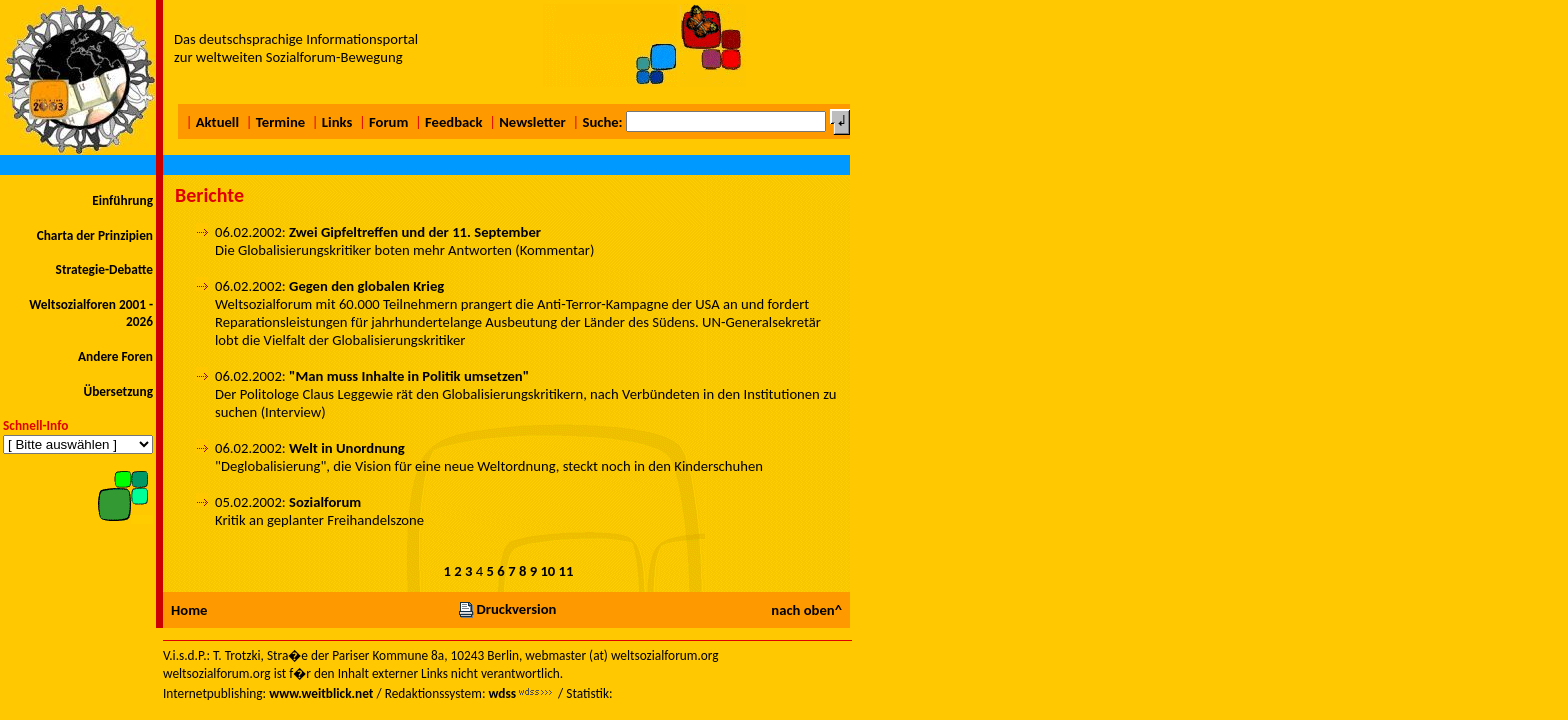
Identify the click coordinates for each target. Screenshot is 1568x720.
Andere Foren (115, 356)
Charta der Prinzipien (95, 235)
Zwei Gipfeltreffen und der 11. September (415, 232)
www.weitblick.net (321, 693)
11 (566, 571)
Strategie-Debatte (104, 269)
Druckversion (507, 609)
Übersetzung (118, 391)
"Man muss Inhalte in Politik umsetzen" (409, 376)
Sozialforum (325, 502)
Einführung (122, 200)
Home (189, 610)
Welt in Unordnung (347, 448)
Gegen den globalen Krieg (366, 286)
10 (547, 571)
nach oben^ (806, 610)
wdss (502, 693)
